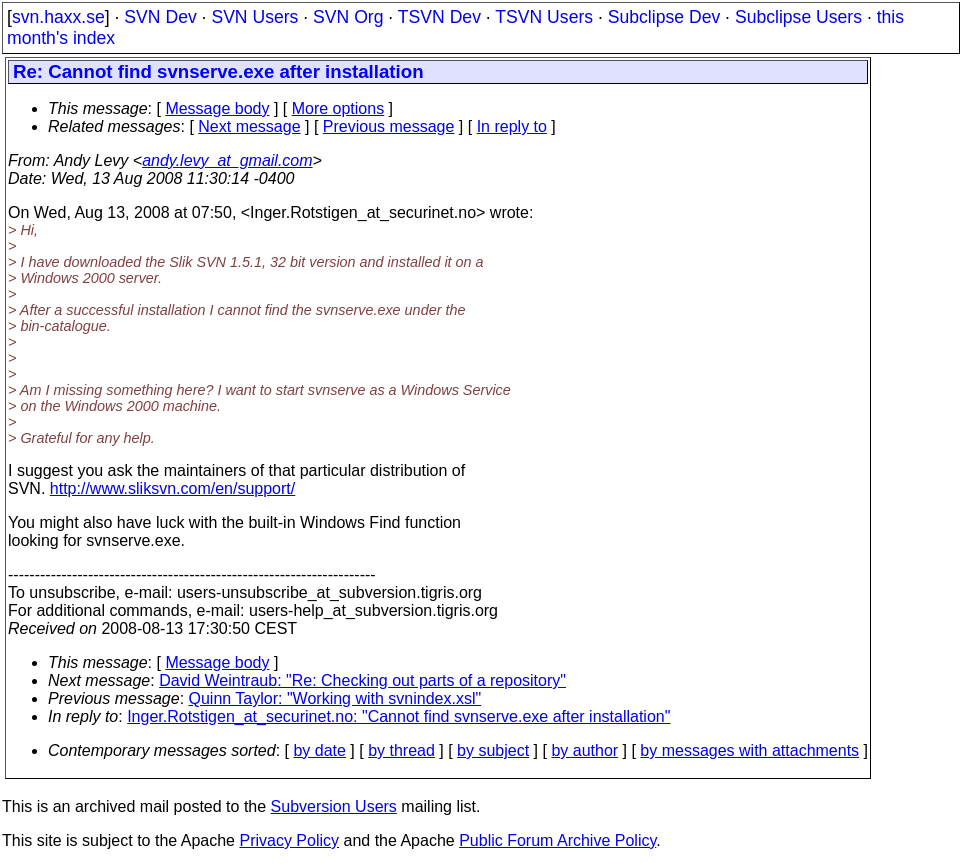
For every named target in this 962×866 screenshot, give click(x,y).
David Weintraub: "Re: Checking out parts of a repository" (362, 680)
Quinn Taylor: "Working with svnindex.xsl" (335, 698)
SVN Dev (160, 17)
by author (584, 750)
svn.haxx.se (58, 17)
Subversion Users (334, 806)
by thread (401, 750)
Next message (249, 126)
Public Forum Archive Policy (557, 840)
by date (319, 750)
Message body (217, 108)
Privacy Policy (289, 840)
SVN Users (254, 17)
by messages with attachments (749, 750)
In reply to (512, 126)
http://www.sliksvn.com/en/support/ (172, 488)
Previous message (389, 126)
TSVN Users (544, 17)
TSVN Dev (439, 17)
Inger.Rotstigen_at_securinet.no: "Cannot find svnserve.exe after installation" (398, 716)
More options (338, 108)
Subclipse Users (798, 17)
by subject (493, 750)
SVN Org (348, 17)
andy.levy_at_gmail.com (227, 160)
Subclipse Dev (664, 17)
